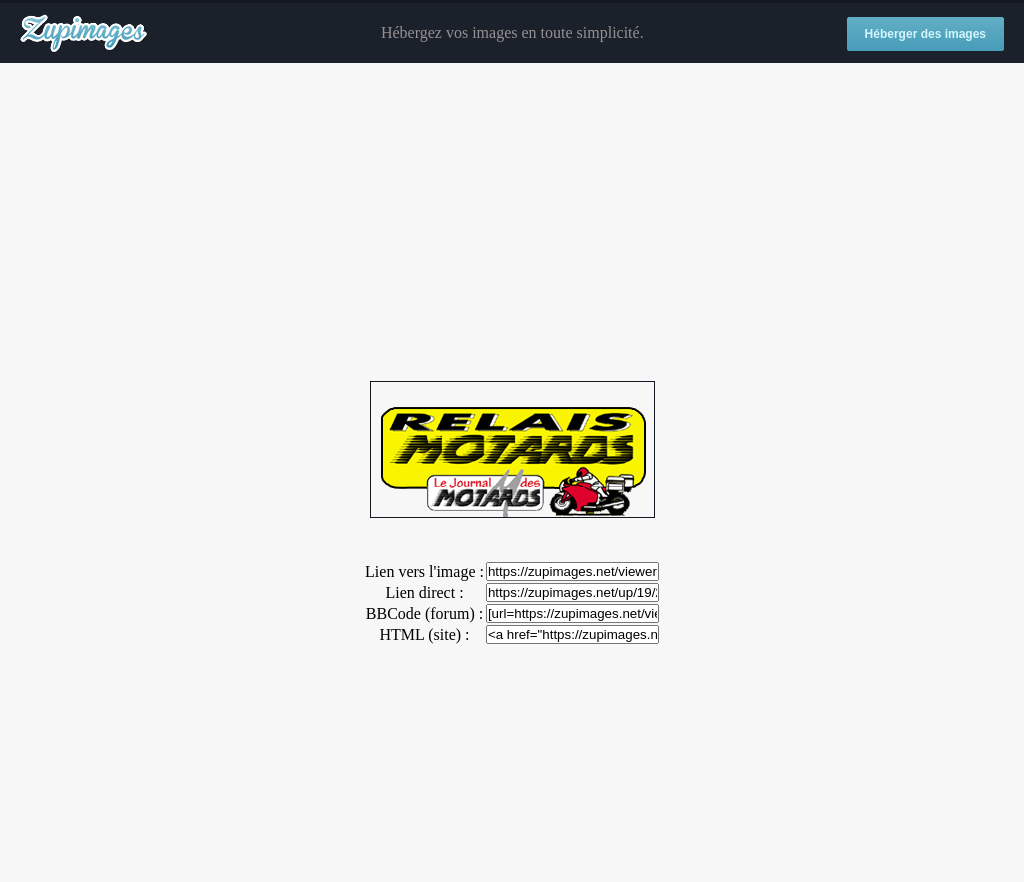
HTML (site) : (424, 634)
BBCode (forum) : (424, 613)
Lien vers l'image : (424, 571)
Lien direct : (424, 592)
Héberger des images (925, 34)
